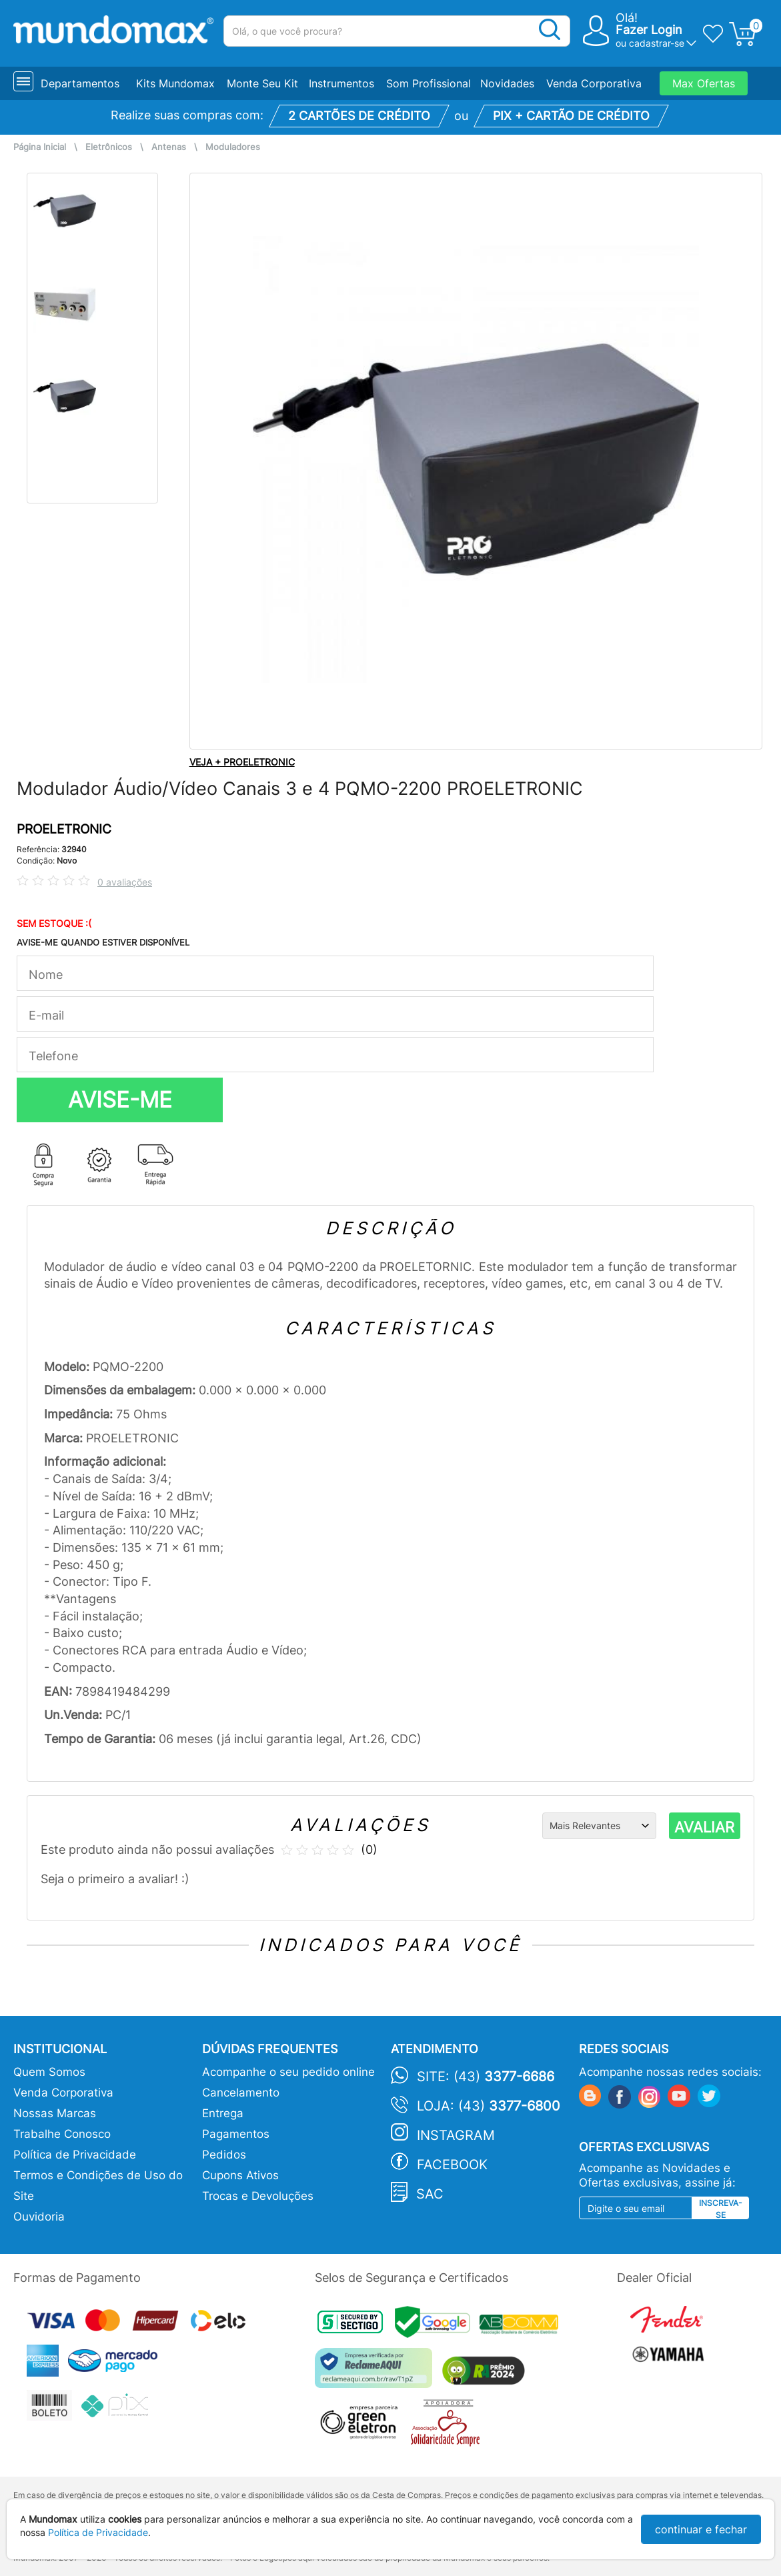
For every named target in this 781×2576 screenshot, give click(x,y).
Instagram (456, 2135)
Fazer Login (649, 30)
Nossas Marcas (54, 2113)
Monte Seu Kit (262, 83)
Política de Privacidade (74, 2154)
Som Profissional (428, 83)
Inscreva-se (720, 2208)
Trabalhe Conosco (62, 2134)
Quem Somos (49, 2072)
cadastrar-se (656, 43)
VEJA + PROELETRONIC (242, 762)
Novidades (507, 83)
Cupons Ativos (240, 2175)
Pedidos (224, 2154)
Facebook (452, 2165)
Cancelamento (240, 2092)
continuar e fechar (701, 2529)
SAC (430, 2194)
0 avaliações (124, 882)
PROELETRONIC (64, 829)
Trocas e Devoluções (257, 2196)
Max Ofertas (703, 83)
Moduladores (232, 147)
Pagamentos (235, 2134)
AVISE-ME (120, 1099)
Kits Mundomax (175, 83)
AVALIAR (704, 1827)
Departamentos (80, 83)
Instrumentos (341, 83)
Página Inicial (39, 147)
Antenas (168, 147)
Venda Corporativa (594, 83)
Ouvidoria (39, 2216)
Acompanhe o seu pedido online (288, 2072)
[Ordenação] (599, 1825)
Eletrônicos (108, 147)
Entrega (222, 2113)
